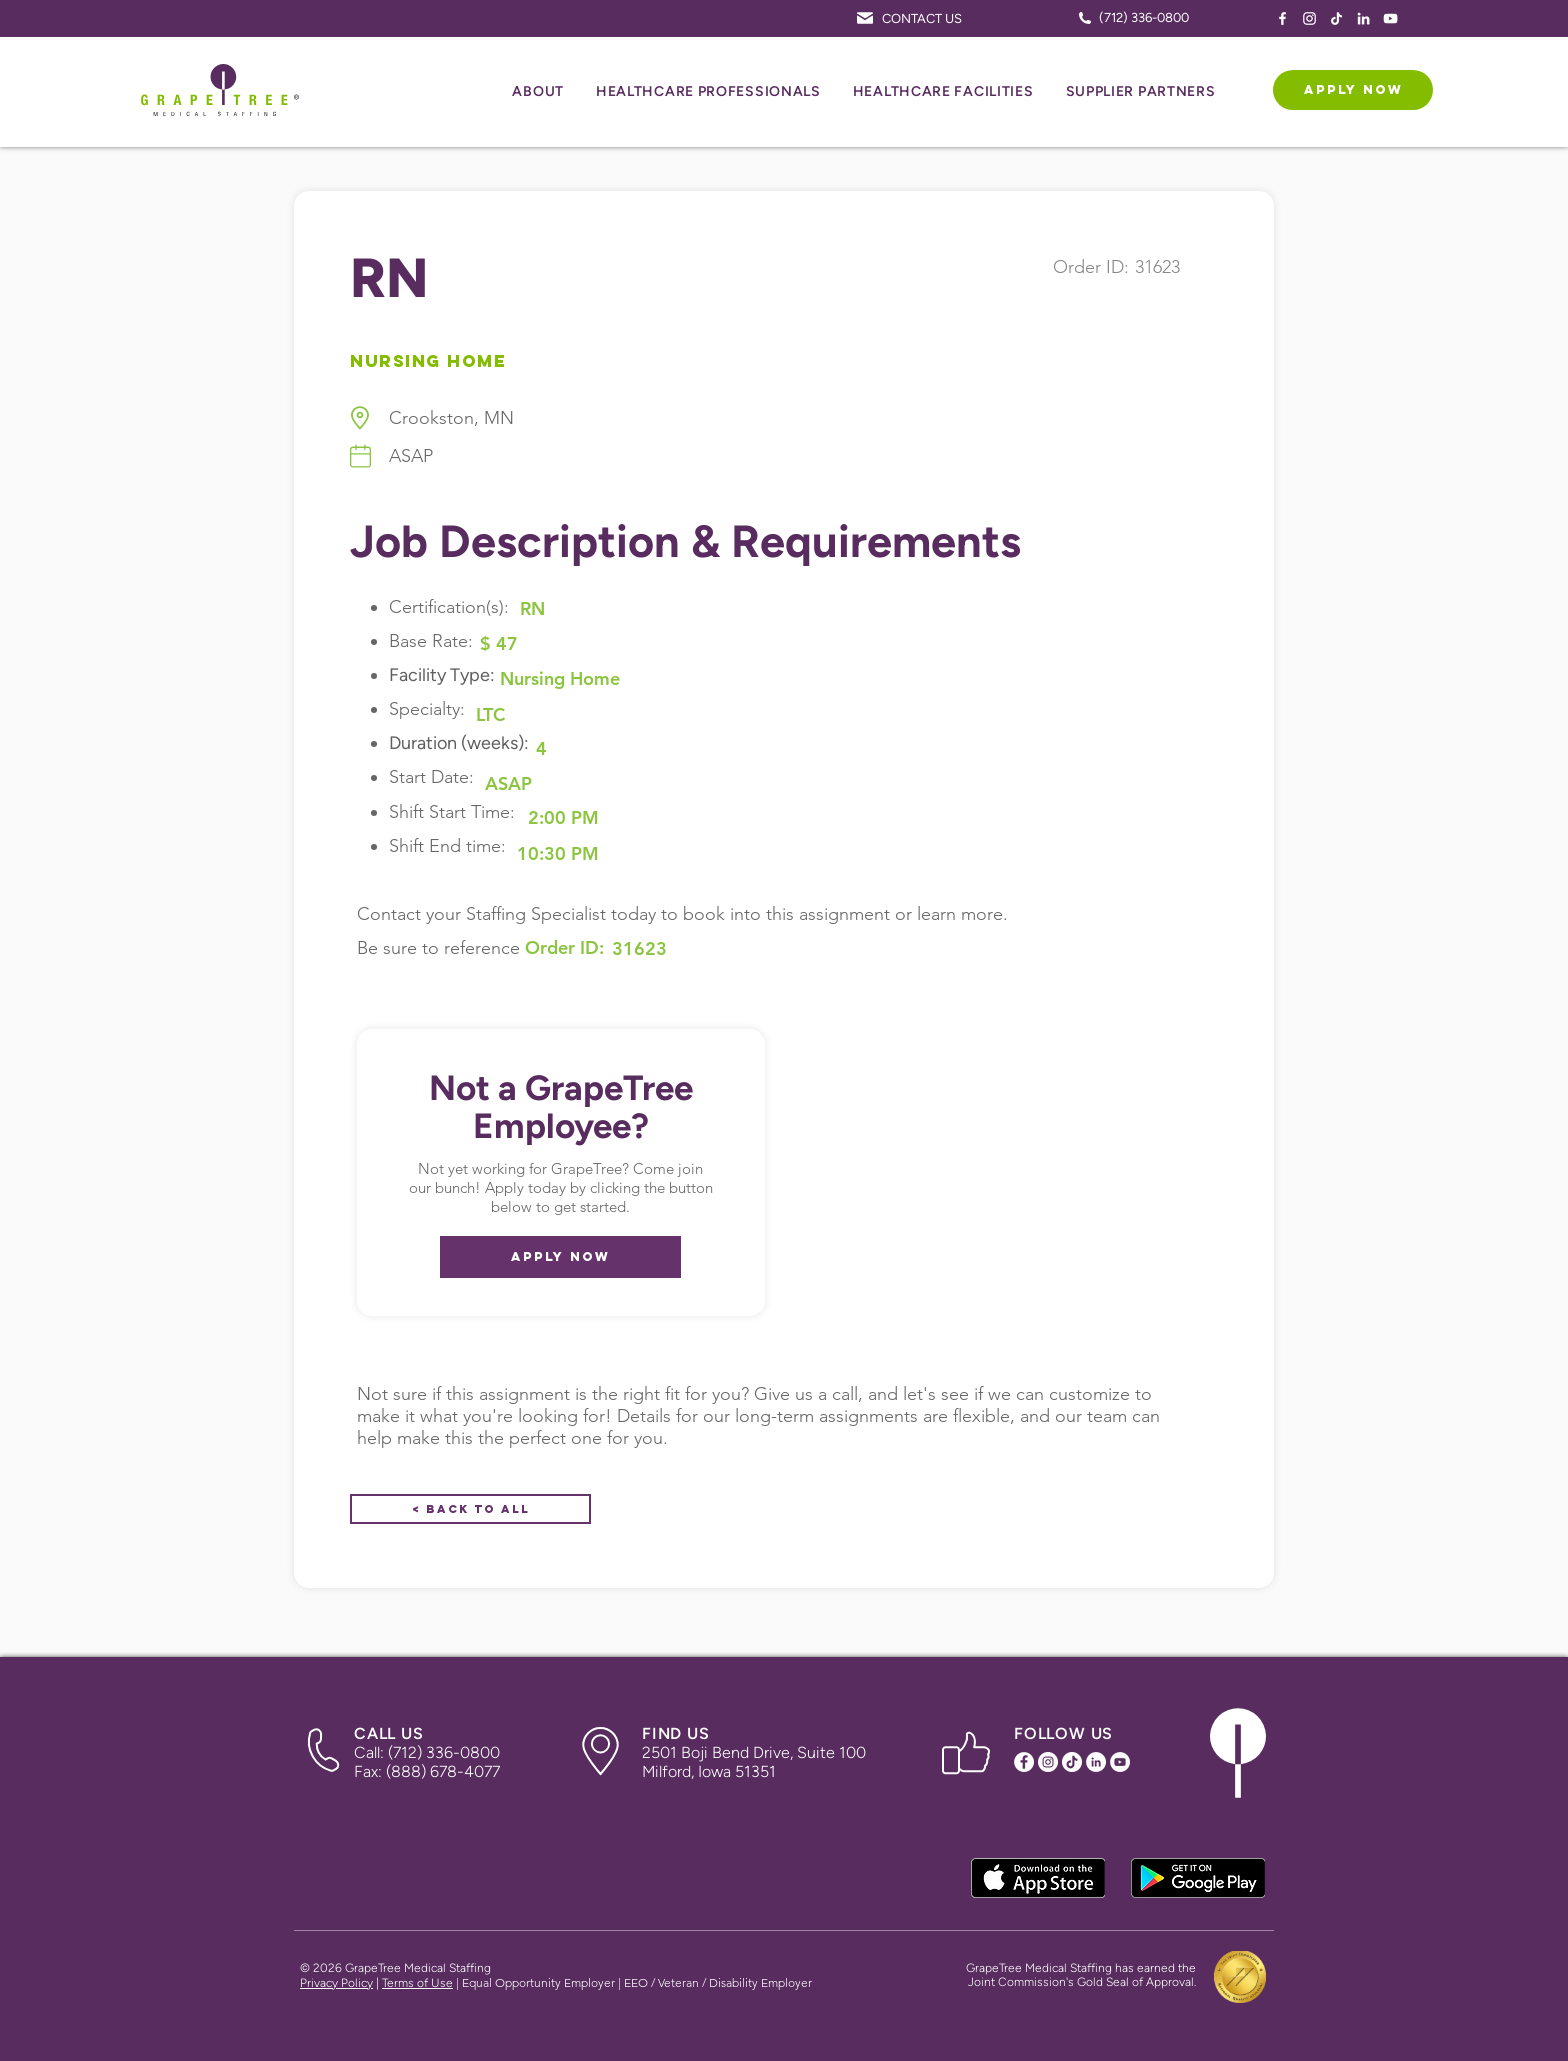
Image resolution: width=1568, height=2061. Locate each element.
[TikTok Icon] (1336, 18)
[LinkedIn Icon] (1363, 18)
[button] (538, 92)
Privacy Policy (336, 1983)
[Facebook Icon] (1282, 18)
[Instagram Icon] (1309, 18)
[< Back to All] (470, 1509)
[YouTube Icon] (1390, 18)
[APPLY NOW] (1353, 90)
